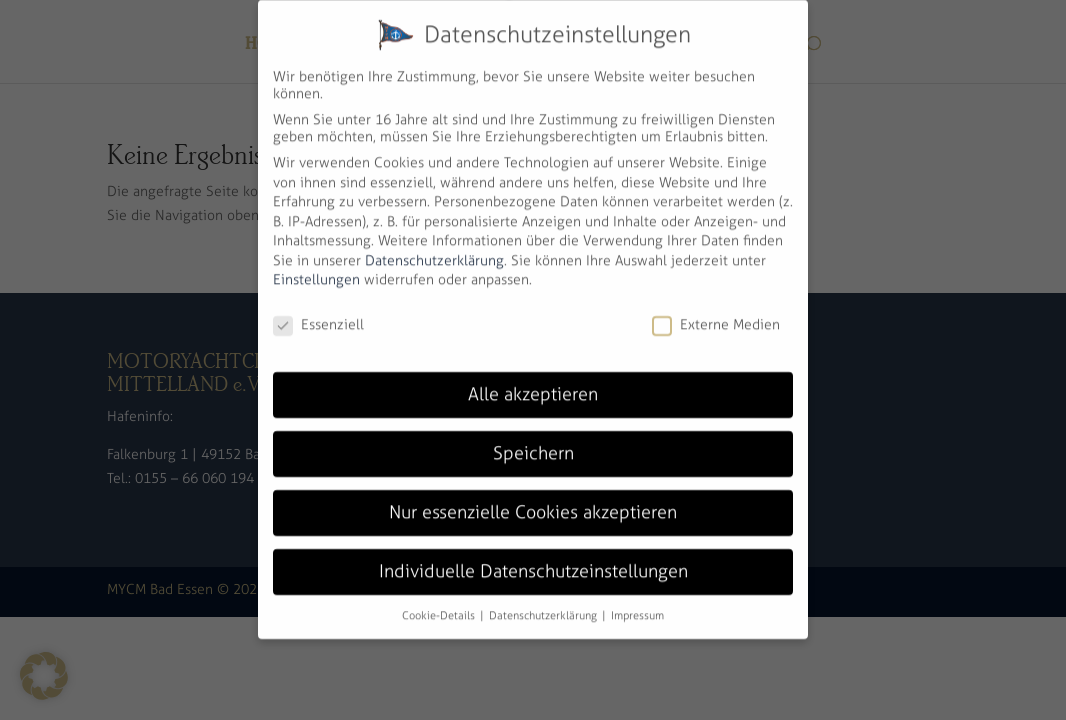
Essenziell (318, 309)
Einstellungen (316, 264)
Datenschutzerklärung (434, 244)
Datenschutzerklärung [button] (544, 599)
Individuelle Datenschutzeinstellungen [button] (533, 555)
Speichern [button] (533, 437)
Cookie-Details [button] (440, 599)
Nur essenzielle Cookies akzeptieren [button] (533, 496)
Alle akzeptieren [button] (533, 378)
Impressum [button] (637, 599)
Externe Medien (716, 309)
